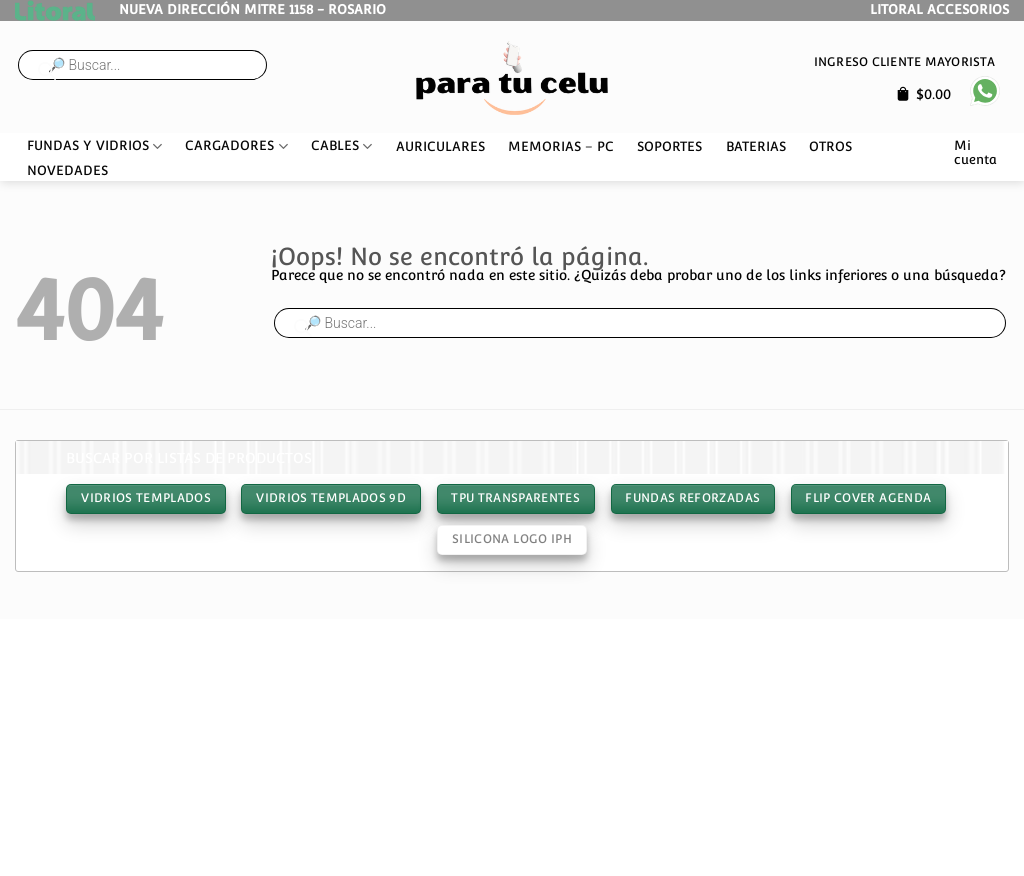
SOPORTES (669, 146)
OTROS (830, 146)
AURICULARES (440, 146)
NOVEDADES (67, 170)
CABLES (341, 146)
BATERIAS (756, 146)
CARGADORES (236, 146)
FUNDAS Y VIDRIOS (94, 146)
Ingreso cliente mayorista (904, 61)
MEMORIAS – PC (561, 146)
